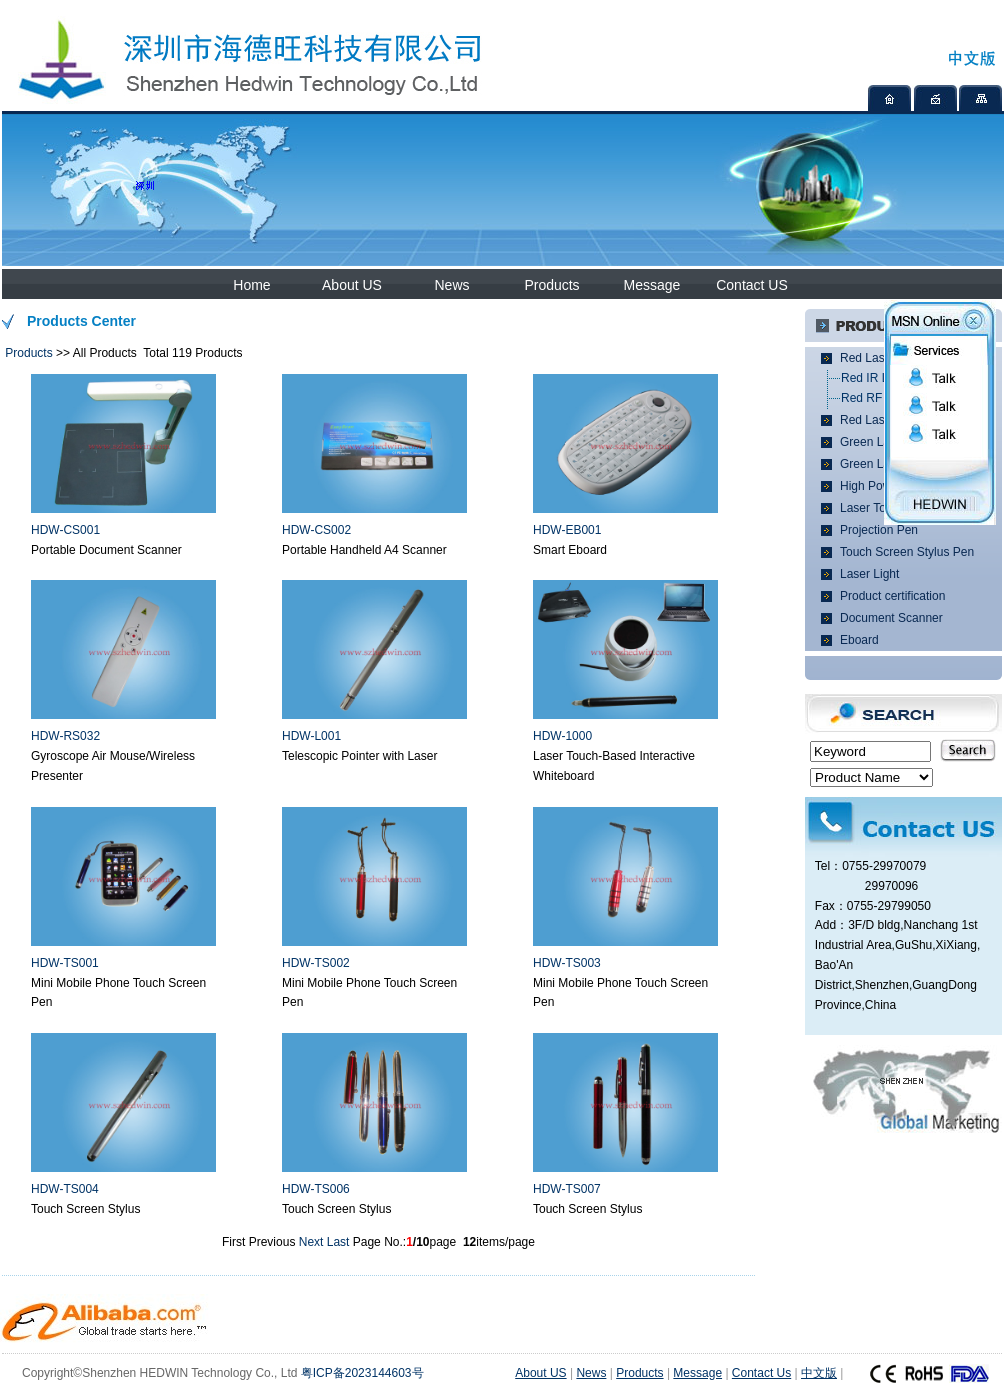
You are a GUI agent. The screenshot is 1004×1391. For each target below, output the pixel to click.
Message (652, 285)
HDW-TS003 (567, 963)
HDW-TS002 (316, 963)
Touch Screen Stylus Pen (907, 552)
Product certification (892, 596)
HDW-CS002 (316, 530)
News (451, 285)
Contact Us (761, 1373)
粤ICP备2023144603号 (362, 1373)
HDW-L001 (311, 736)
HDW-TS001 (65, 963)
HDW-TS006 (316, 1189)
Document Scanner (891, 618)
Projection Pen (879, 530)
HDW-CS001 (65, 530)
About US (352, 285)
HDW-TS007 (567, 1189)
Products (551, 285)
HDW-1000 (562, 736)
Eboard (859, 640)
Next (311, 1242)
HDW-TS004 (65, 1189)
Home (251, 285)
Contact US (752, 285)
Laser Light (869, 574)
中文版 (819, 1373)
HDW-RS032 (65, 736)
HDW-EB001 (567, 530)
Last (338, 1242)
